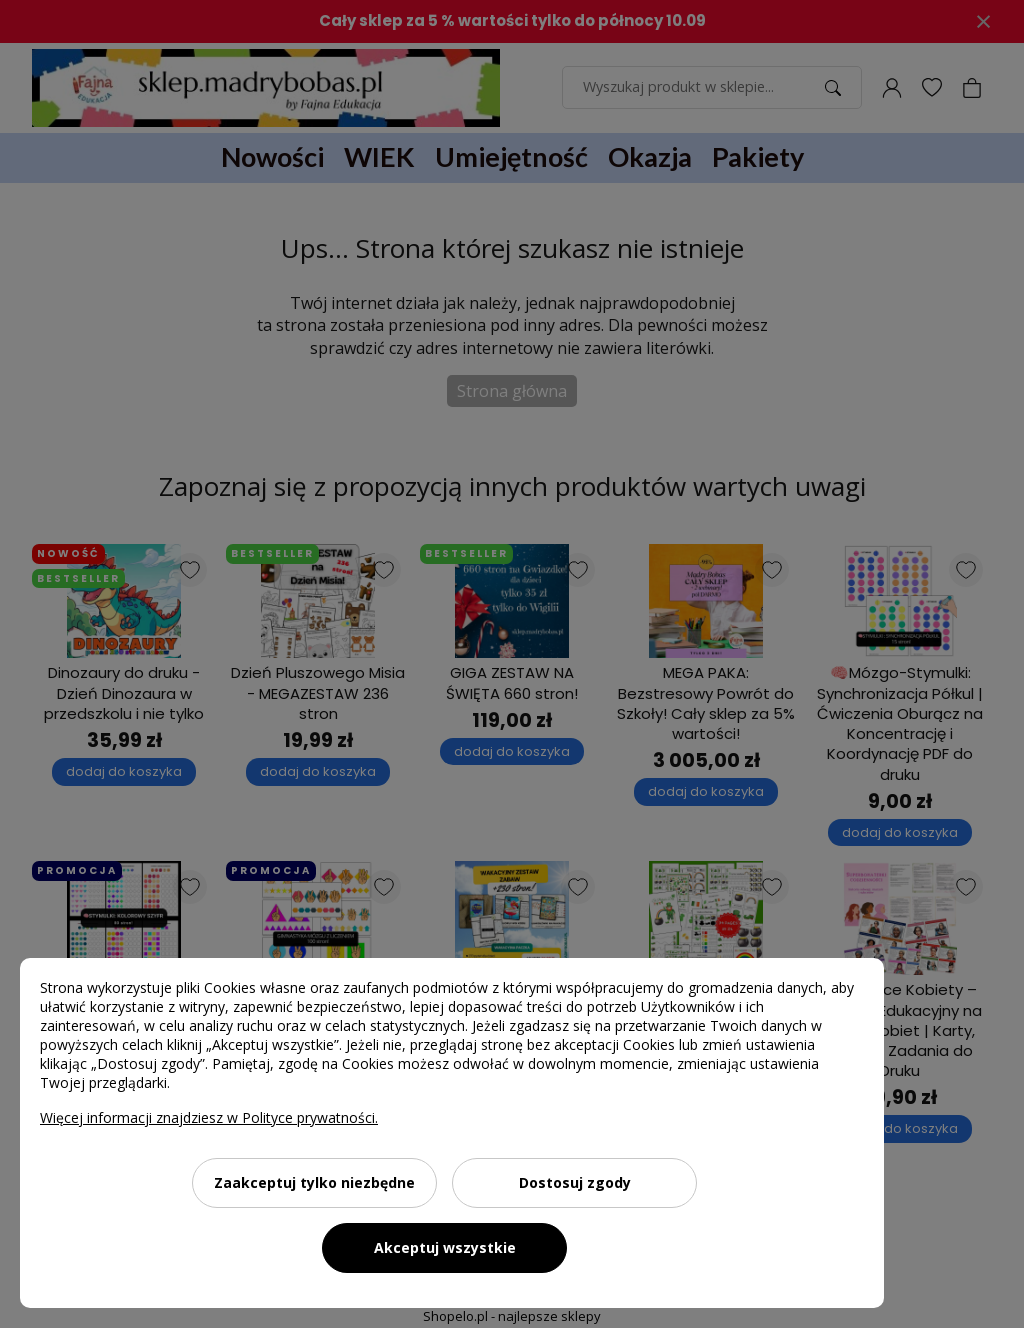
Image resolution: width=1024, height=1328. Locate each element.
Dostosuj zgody (575, 1182)
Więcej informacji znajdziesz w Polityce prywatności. (209, 1117)
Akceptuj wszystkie (445, 1247)
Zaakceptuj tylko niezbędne (314, 1182)
